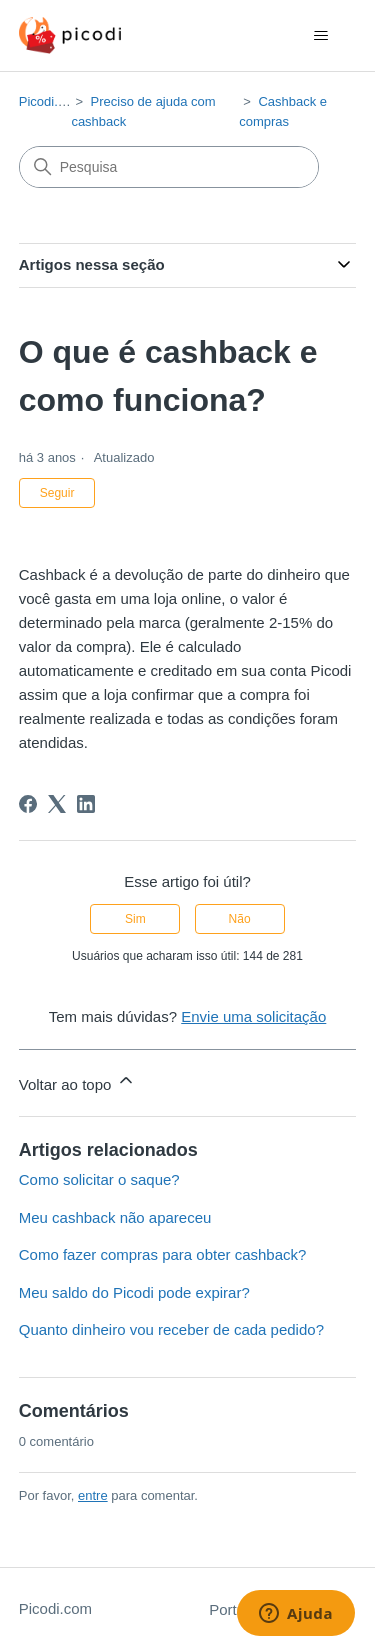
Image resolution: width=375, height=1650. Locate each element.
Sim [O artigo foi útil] (135, 919)
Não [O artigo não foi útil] (240, 919)
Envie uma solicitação (253, 1016)
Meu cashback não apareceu (115, 1217)
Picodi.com (51, 101)
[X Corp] (57, 804)
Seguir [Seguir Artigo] (57, 493)
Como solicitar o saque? (99, 1179)
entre (93, 1495)
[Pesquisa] (169, 167)
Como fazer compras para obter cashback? (163, 1254)
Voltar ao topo (77, 1081)
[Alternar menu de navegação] (320, 36)
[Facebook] (28, 804)
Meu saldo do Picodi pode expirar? (134, 1292)
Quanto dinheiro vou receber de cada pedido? (171, 1329)
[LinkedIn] (86, 804)
